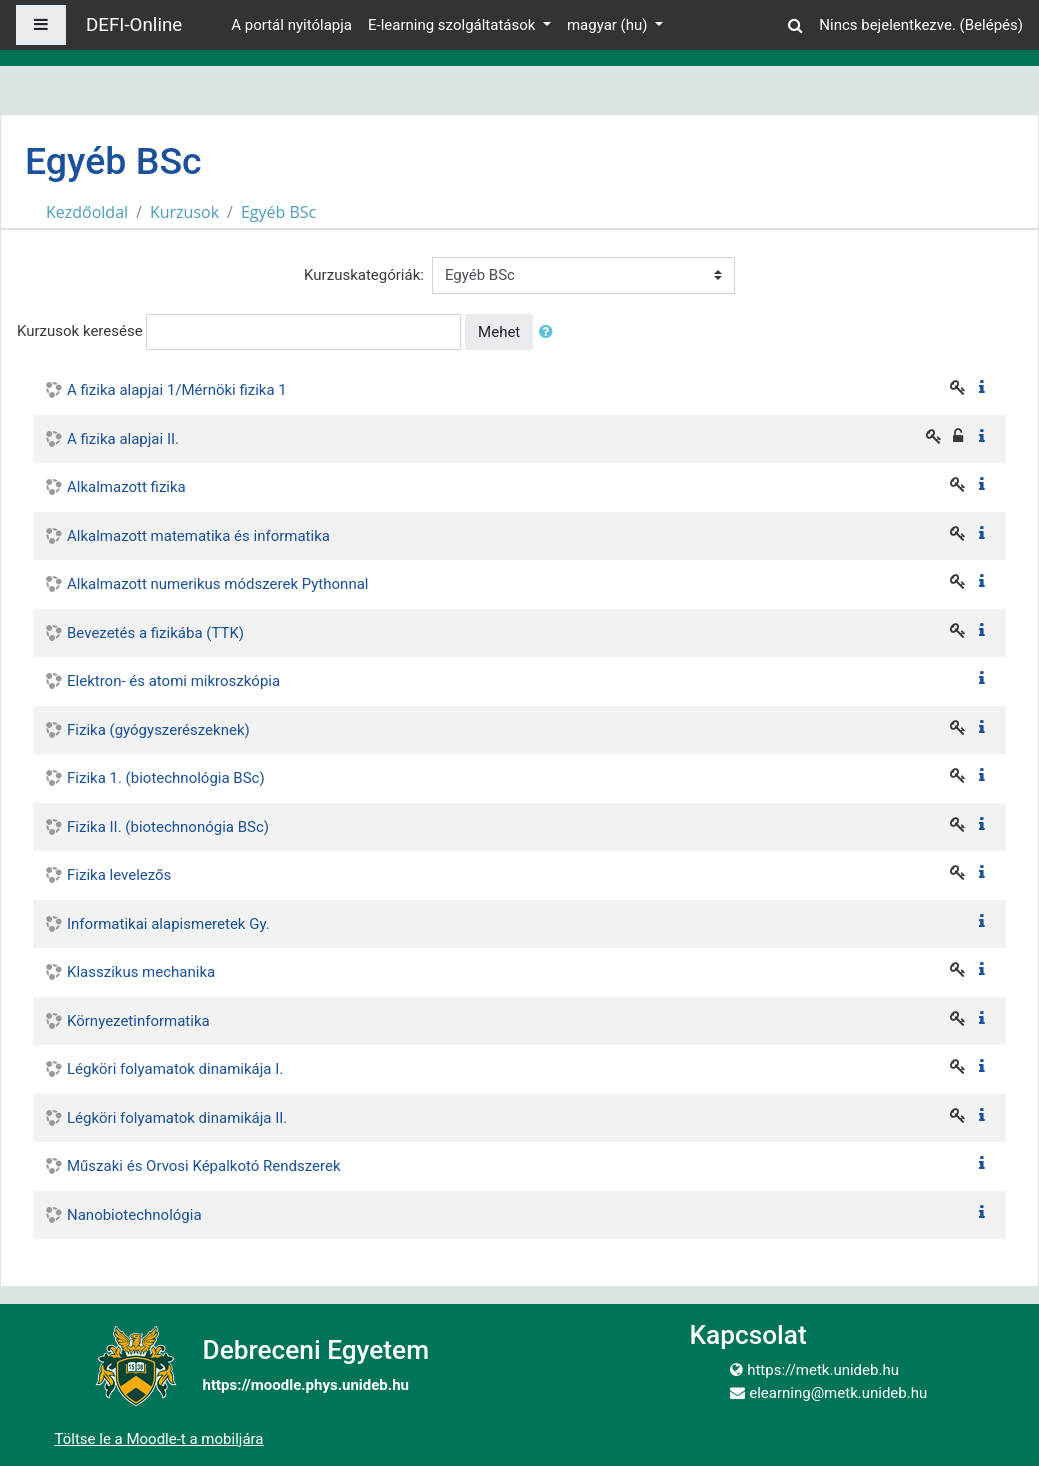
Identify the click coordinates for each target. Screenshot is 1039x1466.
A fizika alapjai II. (123, 439)
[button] (795, 22)
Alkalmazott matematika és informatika (198, 536)
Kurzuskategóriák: (364, 275)
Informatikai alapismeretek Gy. (168, 924)
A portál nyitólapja (291, 25)
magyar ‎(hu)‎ (609, 25)
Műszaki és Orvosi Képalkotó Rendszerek (204, 1166)
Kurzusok (184, 212)
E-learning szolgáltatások (453, 25)
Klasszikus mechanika (141, 972)
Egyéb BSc (278, 212)
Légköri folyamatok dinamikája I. (175, 1069)
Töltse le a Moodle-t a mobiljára (159, 1439)
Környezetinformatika (138, 1021)
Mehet (499, 332)
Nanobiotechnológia (134, 1215)
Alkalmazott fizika (126, 487)
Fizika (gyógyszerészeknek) (158, 730)
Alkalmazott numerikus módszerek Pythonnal (217, 584)
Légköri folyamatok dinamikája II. (177, 1118)
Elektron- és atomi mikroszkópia (173, 681)
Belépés (991, 25)
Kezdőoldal (87, 212)
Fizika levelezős (119, 875)
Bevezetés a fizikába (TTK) (155, 633)
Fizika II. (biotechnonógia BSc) (168, 827)
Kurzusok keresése (80, 331)
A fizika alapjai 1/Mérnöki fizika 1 (177, 390)
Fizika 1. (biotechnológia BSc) (166, 778)
